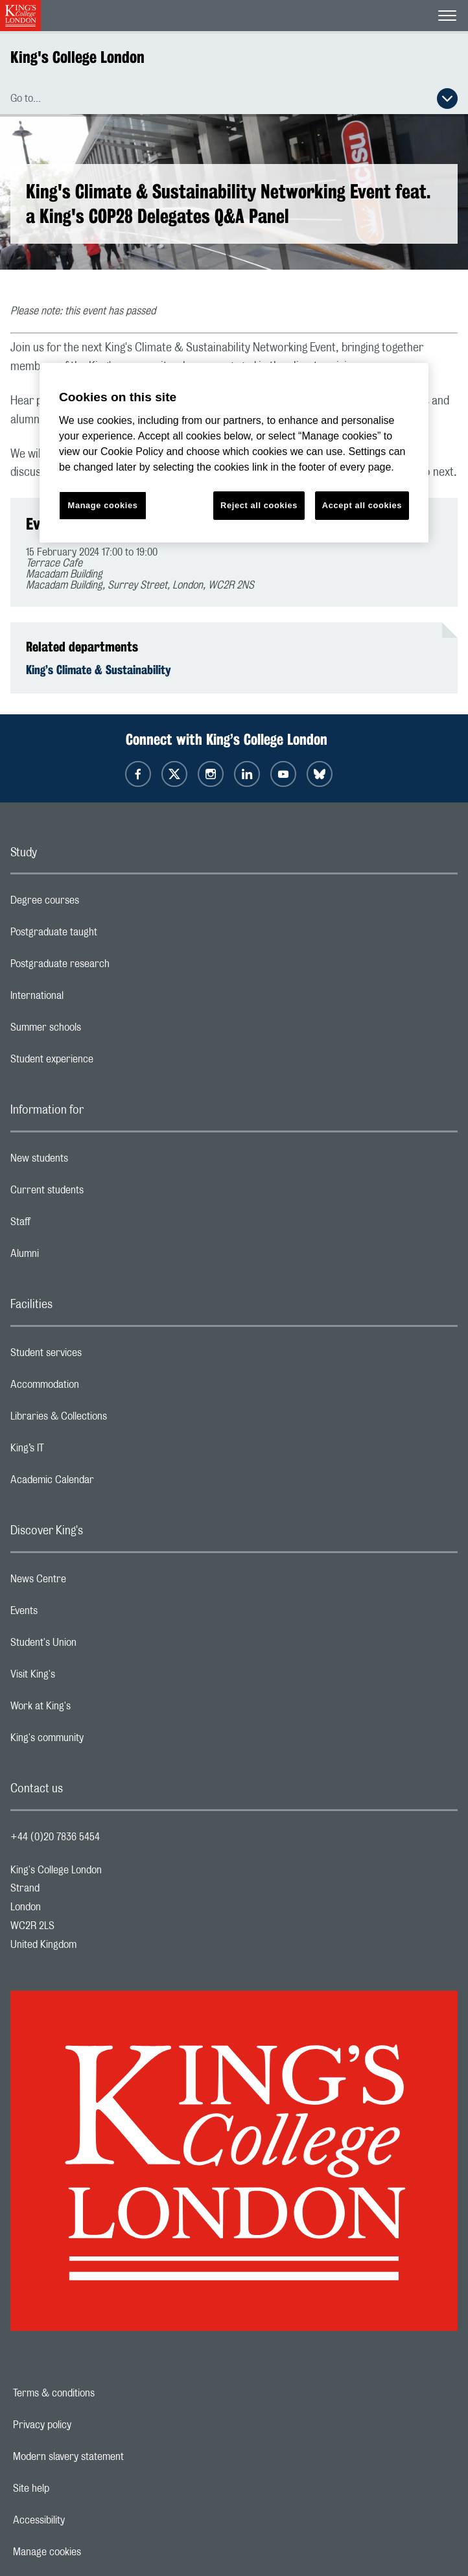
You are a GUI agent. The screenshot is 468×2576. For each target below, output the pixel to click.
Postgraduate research (111, 967)
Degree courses (96, 903)
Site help (76, 2488)
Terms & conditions (98, 2393)
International (88, 998)
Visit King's (84, 1677)
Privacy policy (87, 2425)
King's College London (77, 57)
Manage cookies (91, 2552)
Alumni (76, 1256)
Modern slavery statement (113, 2457)
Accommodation (96, 1387)
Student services (97, 1356)
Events (75, 1614)
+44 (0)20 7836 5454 (55, 1837)
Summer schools (97, 1030)
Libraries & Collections (110, 1419)
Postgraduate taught (105, 935)
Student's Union (95, 1645)
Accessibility (83, 2520)
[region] (234, 453)
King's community (98, 1741)
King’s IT (78, 1451)
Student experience (103, 1062)
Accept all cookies (362, 505)
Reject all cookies (259, 505)
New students (90, 1161)
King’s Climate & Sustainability (98, 669)
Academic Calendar (103, 1483)
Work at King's (92, 1709)
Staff (72, 1225)
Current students (98, 1193)
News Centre (89, 1582)
